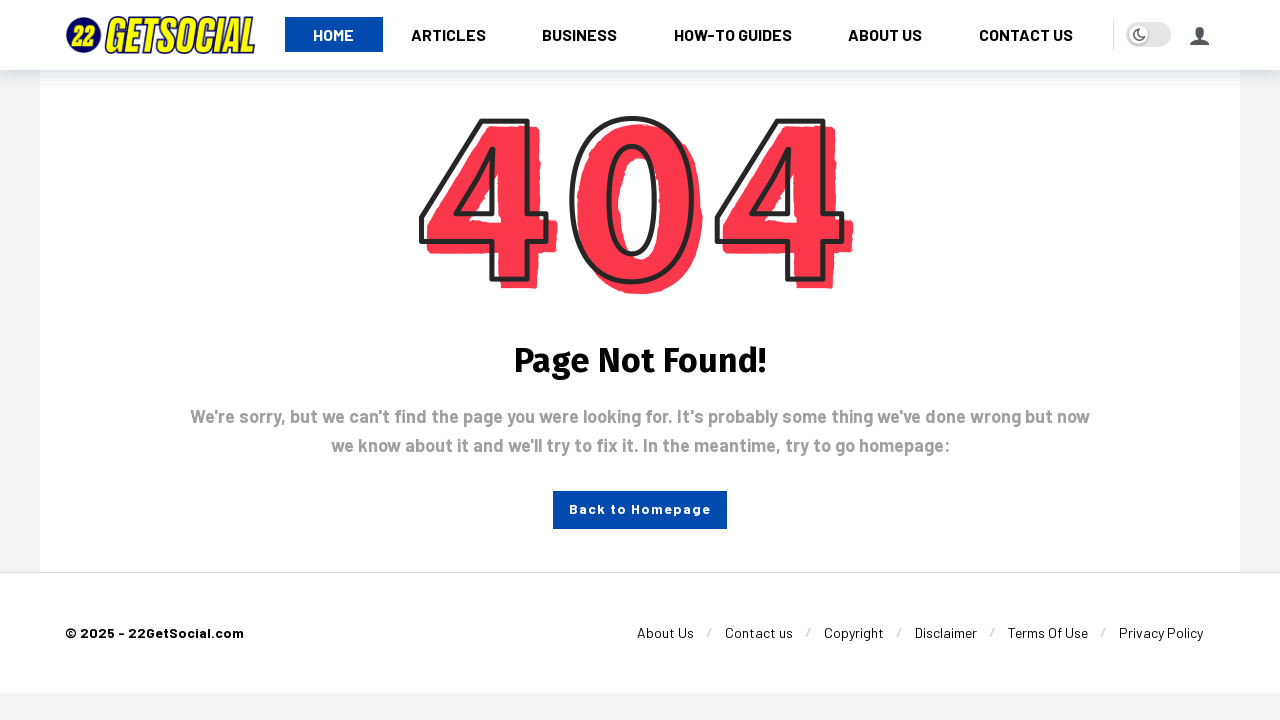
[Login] (1200, 35)
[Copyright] (854, 633)
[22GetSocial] (160, 34)
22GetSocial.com (186, 632)
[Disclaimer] (946, 633)
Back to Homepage (640, 508)
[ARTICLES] (449, 34)
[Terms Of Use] (1048, 633)
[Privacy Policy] (1161, 633)
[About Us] (665, 633)
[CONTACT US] (1026, 34)
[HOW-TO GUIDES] (733, 34)
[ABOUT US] (885, 34)
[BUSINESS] (580, 34)
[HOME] (334, 34)
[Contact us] (759, 633)
